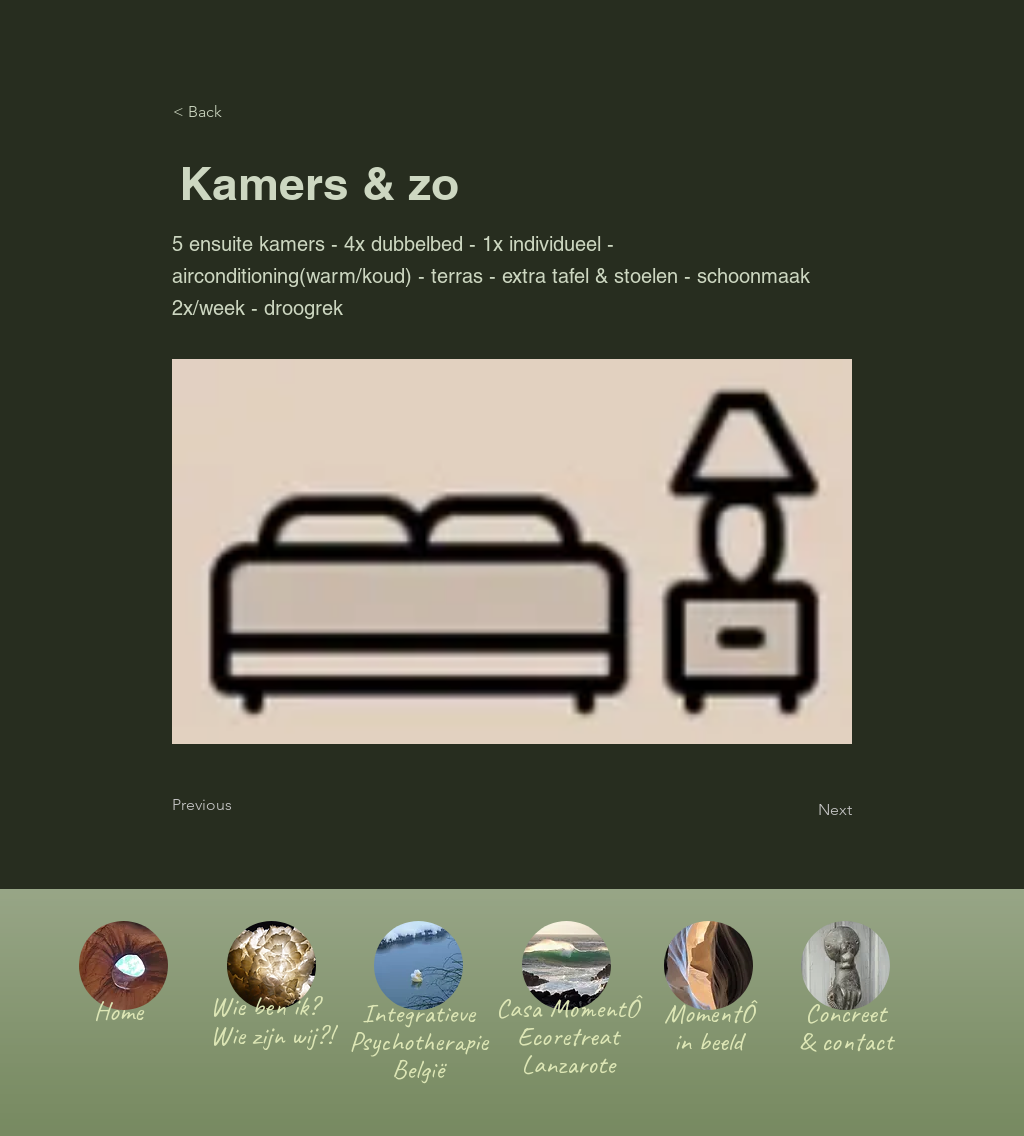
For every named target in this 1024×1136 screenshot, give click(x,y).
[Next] (802, 810)
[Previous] (238, 805)
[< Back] (239, 112)
